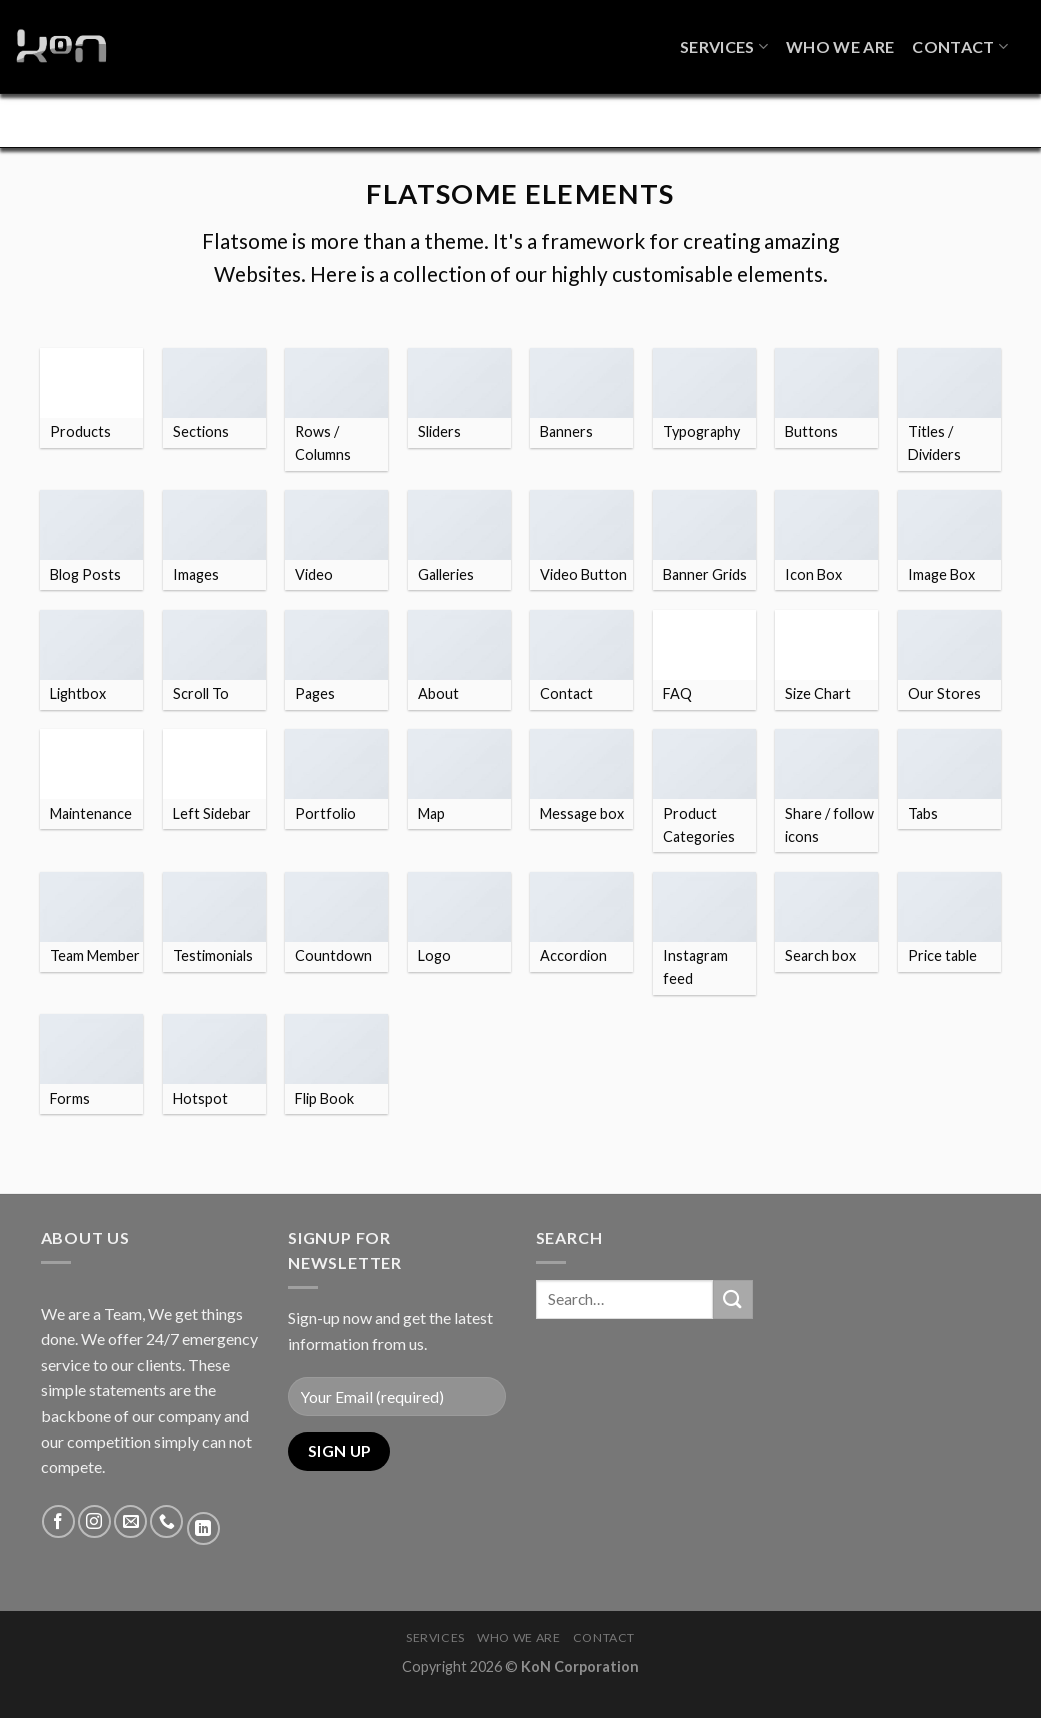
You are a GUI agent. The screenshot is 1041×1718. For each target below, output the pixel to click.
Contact (960, 38)
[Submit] (733, 1324)
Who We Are (840, 37)
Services (724, 38)
